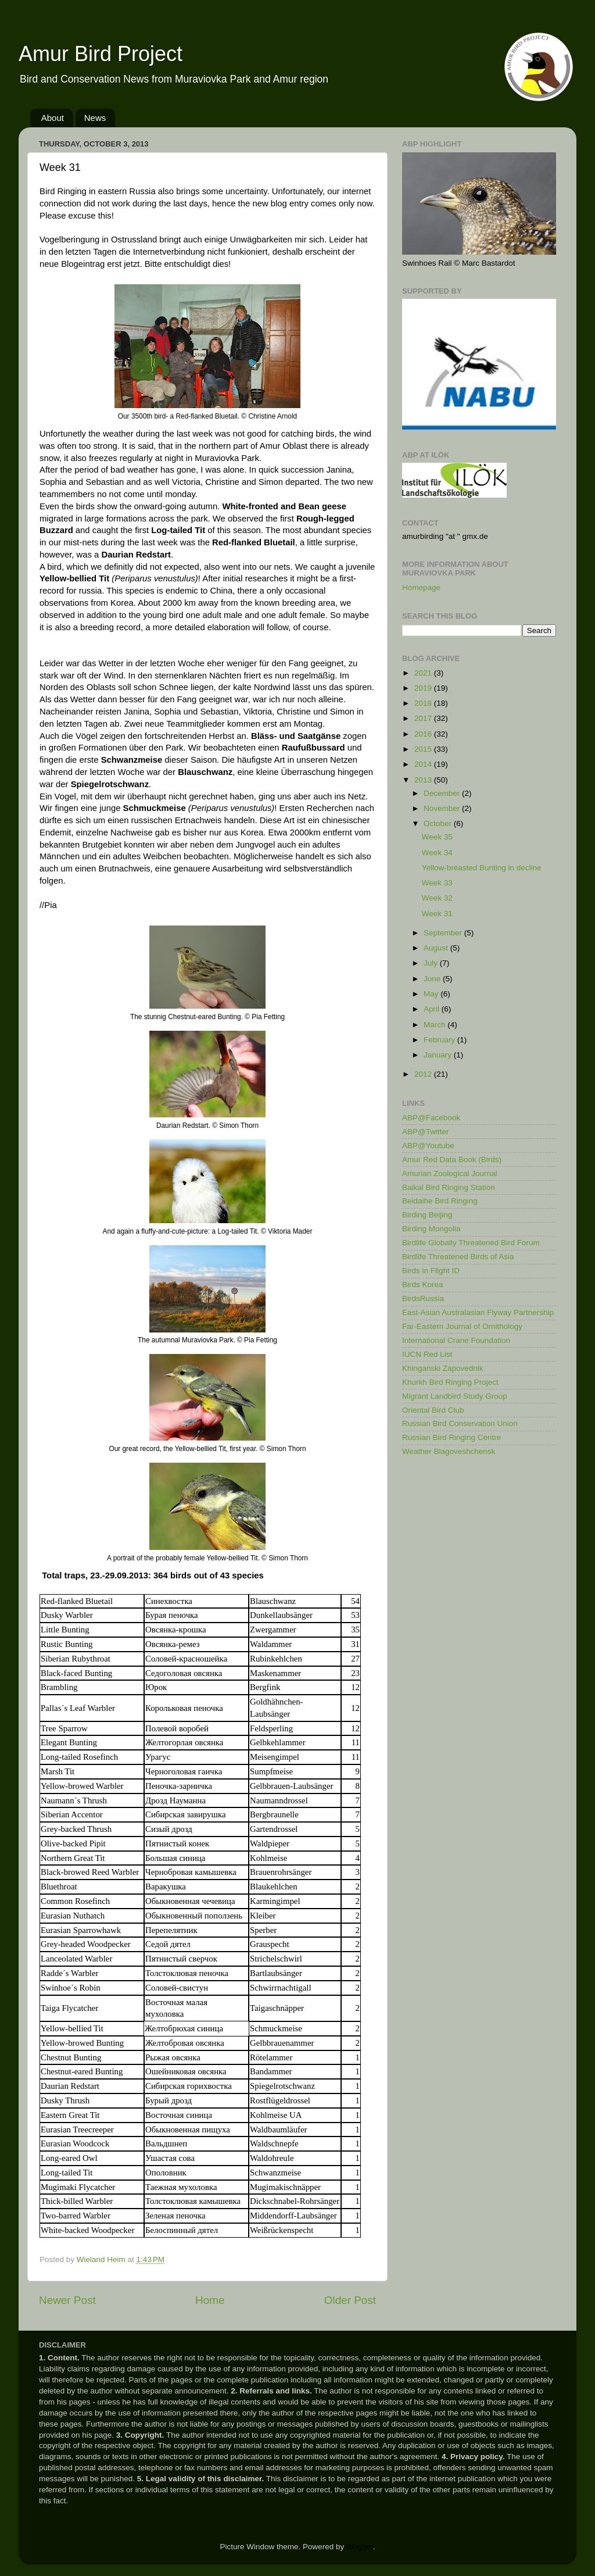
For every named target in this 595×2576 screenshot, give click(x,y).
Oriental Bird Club (433, 1410)
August (437, 948)
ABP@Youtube (428, 1145)
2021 (424, 673)
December (443, 793)
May (432, 993)
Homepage (421, 587)
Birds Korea (422, 1284)
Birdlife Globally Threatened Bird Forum (471, 1242)
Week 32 (437, 898)
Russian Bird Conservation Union (460, 1423)
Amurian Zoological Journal (449, 1173)
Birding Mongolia (431, 1228)
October (439, 823)
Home (209, 2300)
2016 (424, 734)
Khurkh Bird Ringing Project (450, 1382)
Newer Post (67, 2300)
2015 (424, 749)
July (432, 963)
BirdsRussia (423, 1298)
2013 (424, 780)
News (95, 118)
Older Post (350, 2300)
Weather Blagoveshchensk (448, 1451)
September (444, 932)
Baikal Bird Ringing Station (448, 1187)
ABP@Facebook (431, 1117)
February (440, 1039)
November (443, 808)
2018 (424, 703)
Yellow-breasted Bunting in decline (482, 867)
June (433, 978)
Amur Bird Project (100, 54)
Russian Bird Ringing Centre (451, 1437)
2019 (424, 688)
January (439, 1055)
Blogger (359, 2546)
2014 (424, 764)
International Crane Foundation (456, 1340)
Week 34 (437, 852)
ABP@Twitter (425, 1131)
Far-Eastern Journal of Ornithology (462, 1326)
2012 (424, 1074)
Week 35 (437, 837)
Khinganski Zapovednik (442, 1368)
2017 (424, 718)
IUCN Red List (427, 1354)
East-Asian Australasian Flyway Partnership (478, 1312)
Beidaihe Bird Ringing (440, 1200)
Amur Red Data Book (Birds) (451, 1159)
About (52, 118)
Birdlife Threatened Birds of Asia (458, 1256)
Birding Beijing (427, 1214)
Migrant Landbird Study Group (454, 1396)
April (433, 1009)
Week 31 (437, 913)
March (435, 1024)
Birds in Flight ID (431, 1270)
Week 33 (437, 882)
